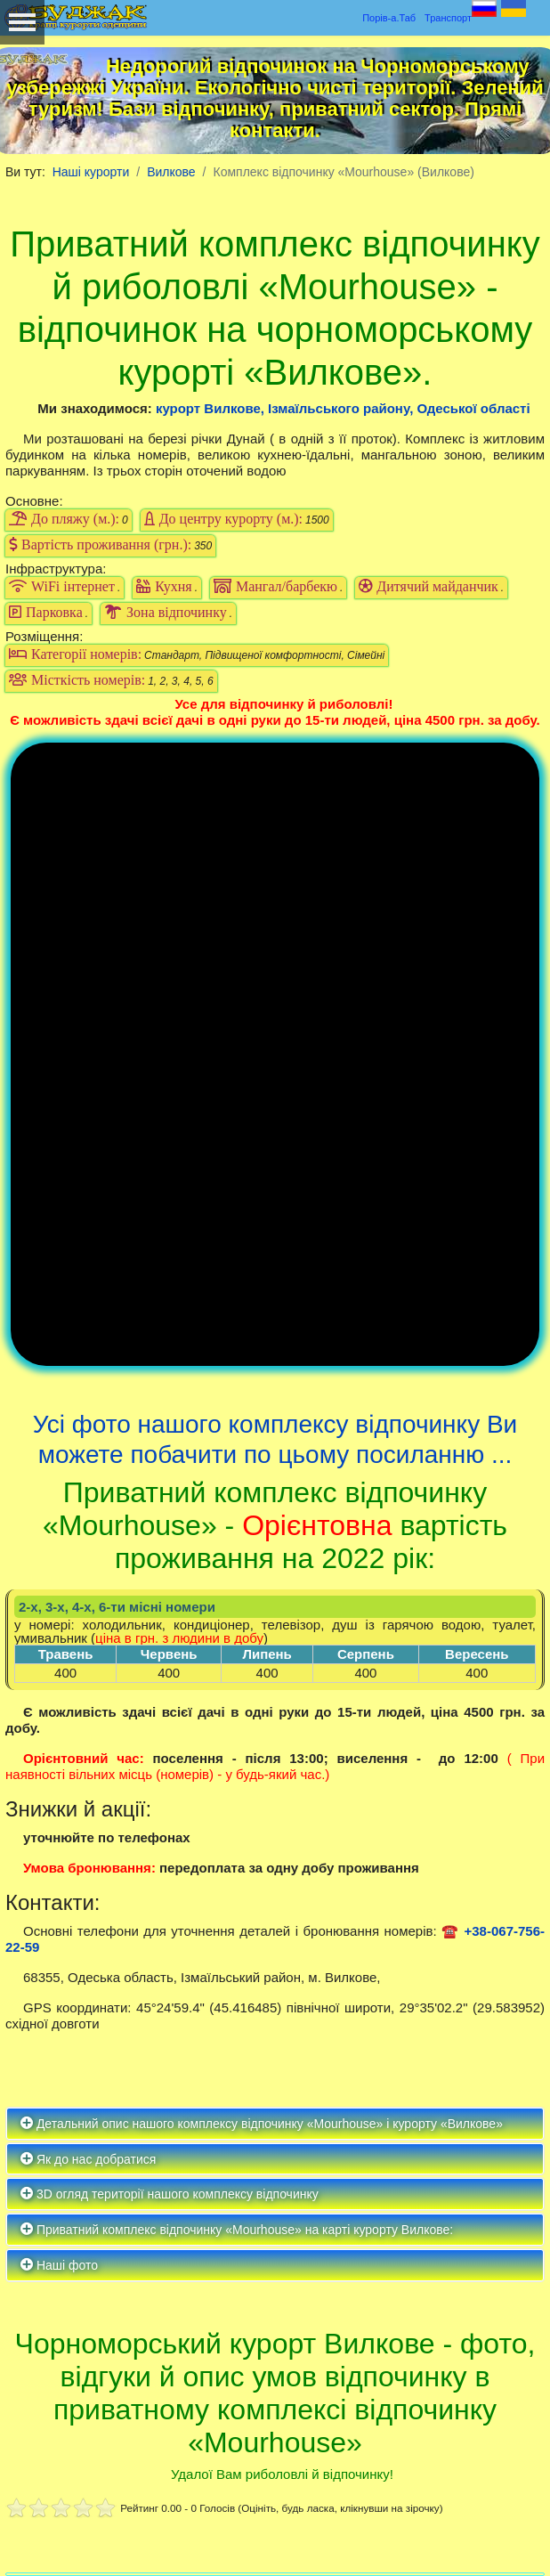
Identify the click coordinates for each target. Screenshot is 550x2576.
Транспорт (448, 17)
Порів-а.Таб (389, 17)
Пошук (510, 2358)
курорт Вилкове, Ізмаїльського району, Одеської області (343, 408)
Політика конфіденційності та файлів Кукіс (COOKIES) (205, 2511)
